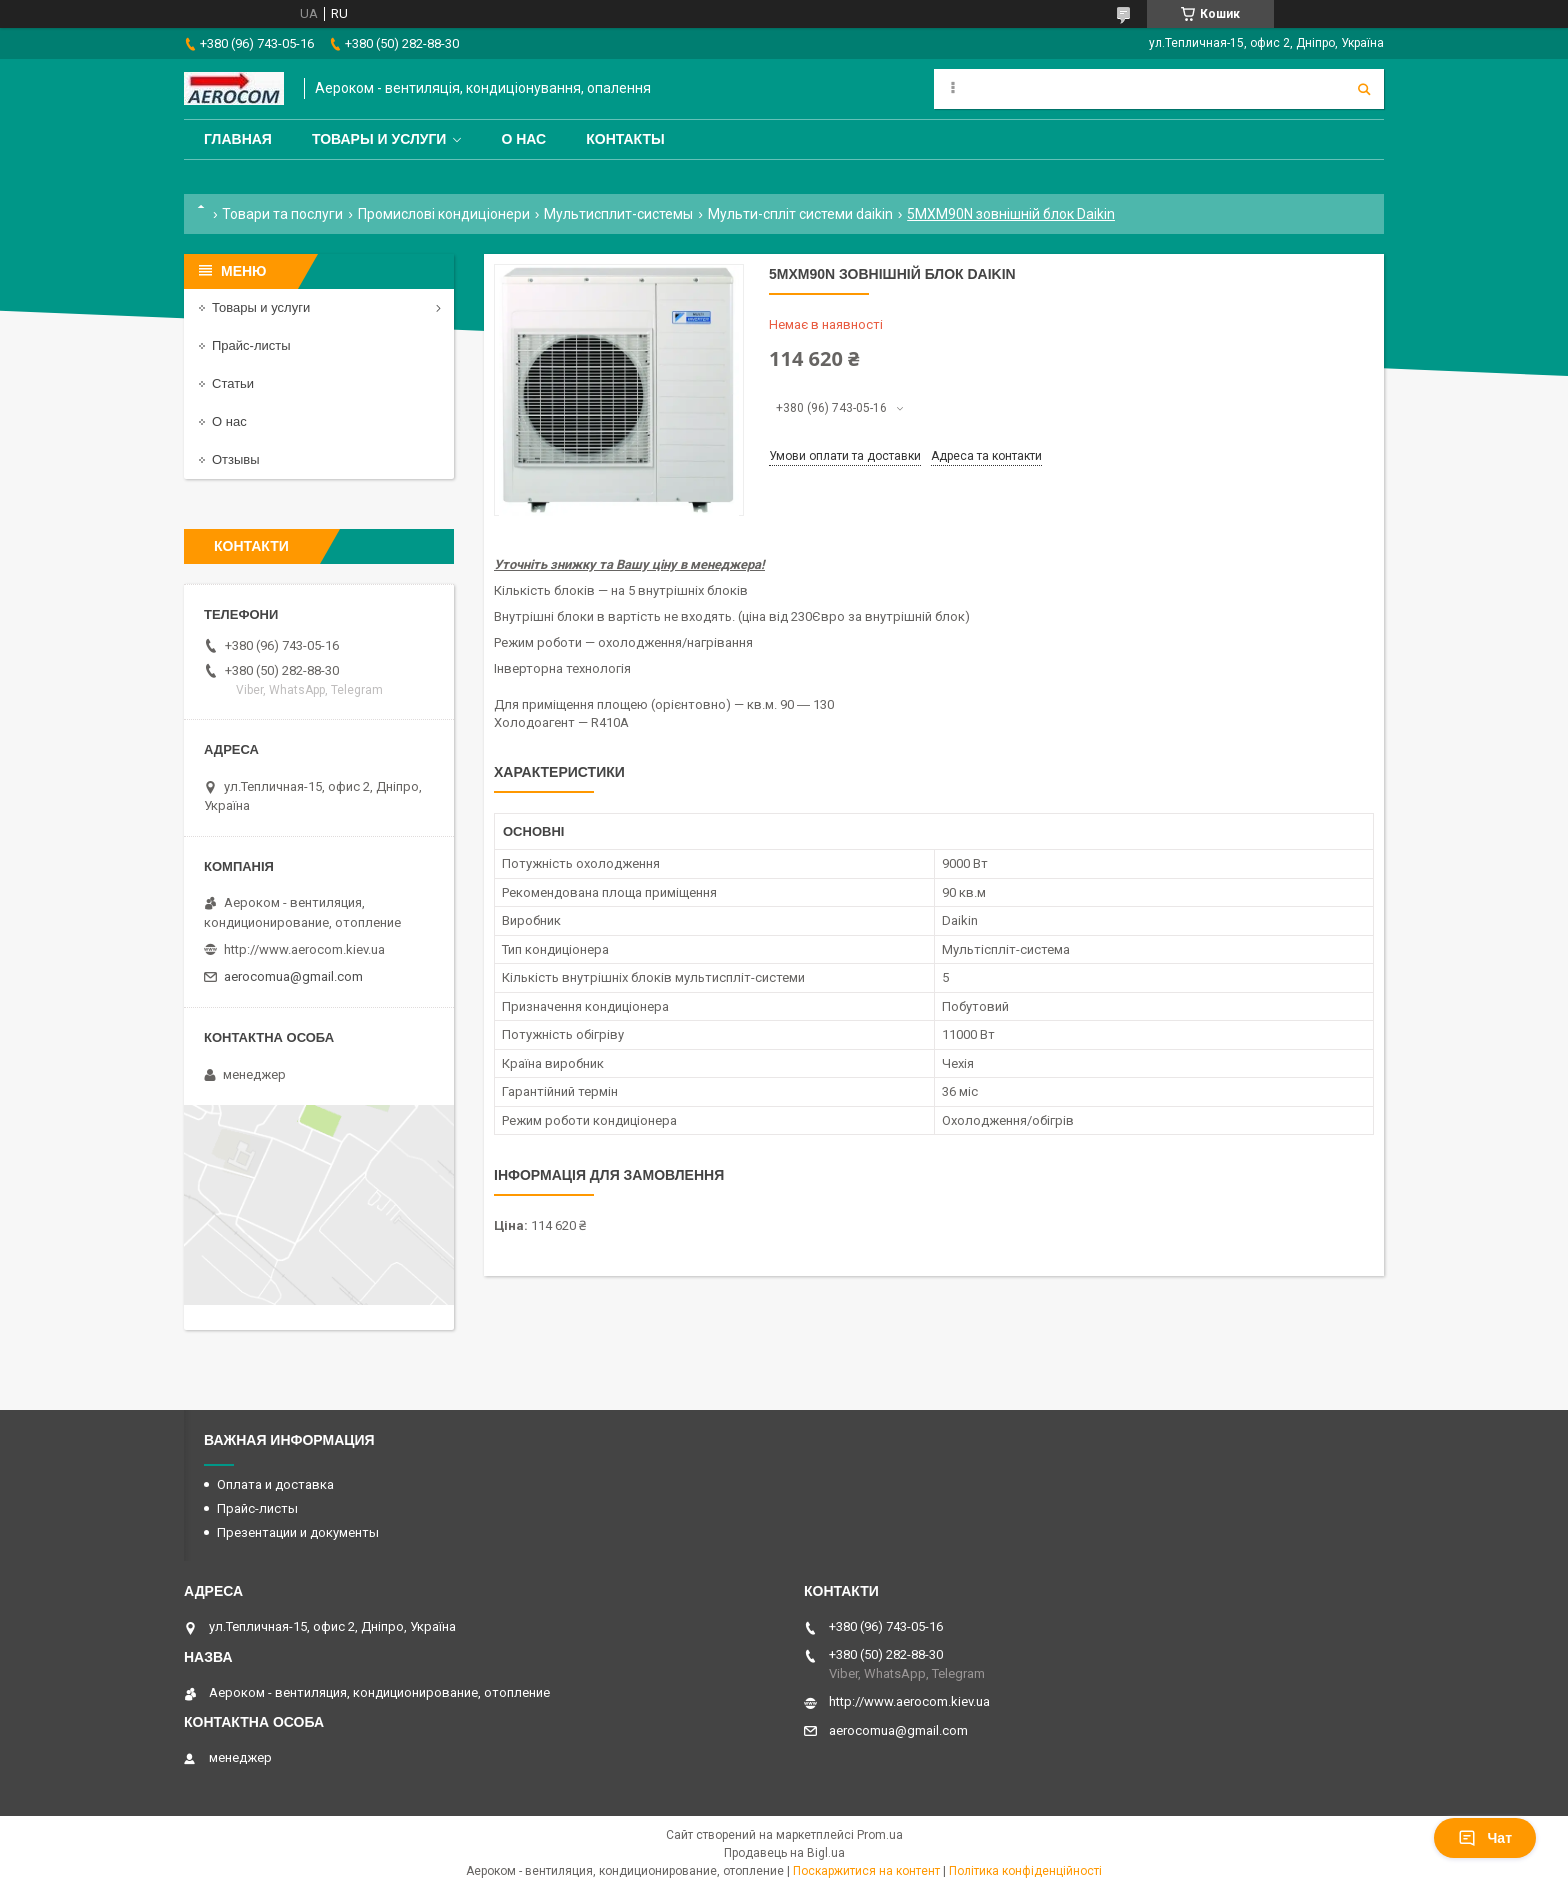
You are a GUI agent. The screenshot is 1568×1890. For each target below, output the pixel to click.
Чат (1485, 1838)
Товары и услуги (379, 139)
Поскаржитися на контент (866, 1871)
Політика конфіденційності (1025, 1871)
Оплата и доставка (275, 1484)
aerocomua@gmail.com (293, 976)
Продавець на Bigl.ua (784, 1853)
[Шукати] (1364, 89)
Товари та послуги (282, 214)
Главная (238, 139)
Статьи (233, 383)
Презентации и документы (298, 1532)
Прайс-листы (251, 345)
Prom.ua (880, 1835)
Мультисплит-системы (618, 214)
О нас (523, 139)
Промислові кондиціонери (444, 214)
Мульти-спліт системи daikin (800, 214)
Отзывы (236, 459)
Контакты (625, 139)
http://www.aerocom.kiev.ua (304, 949)
